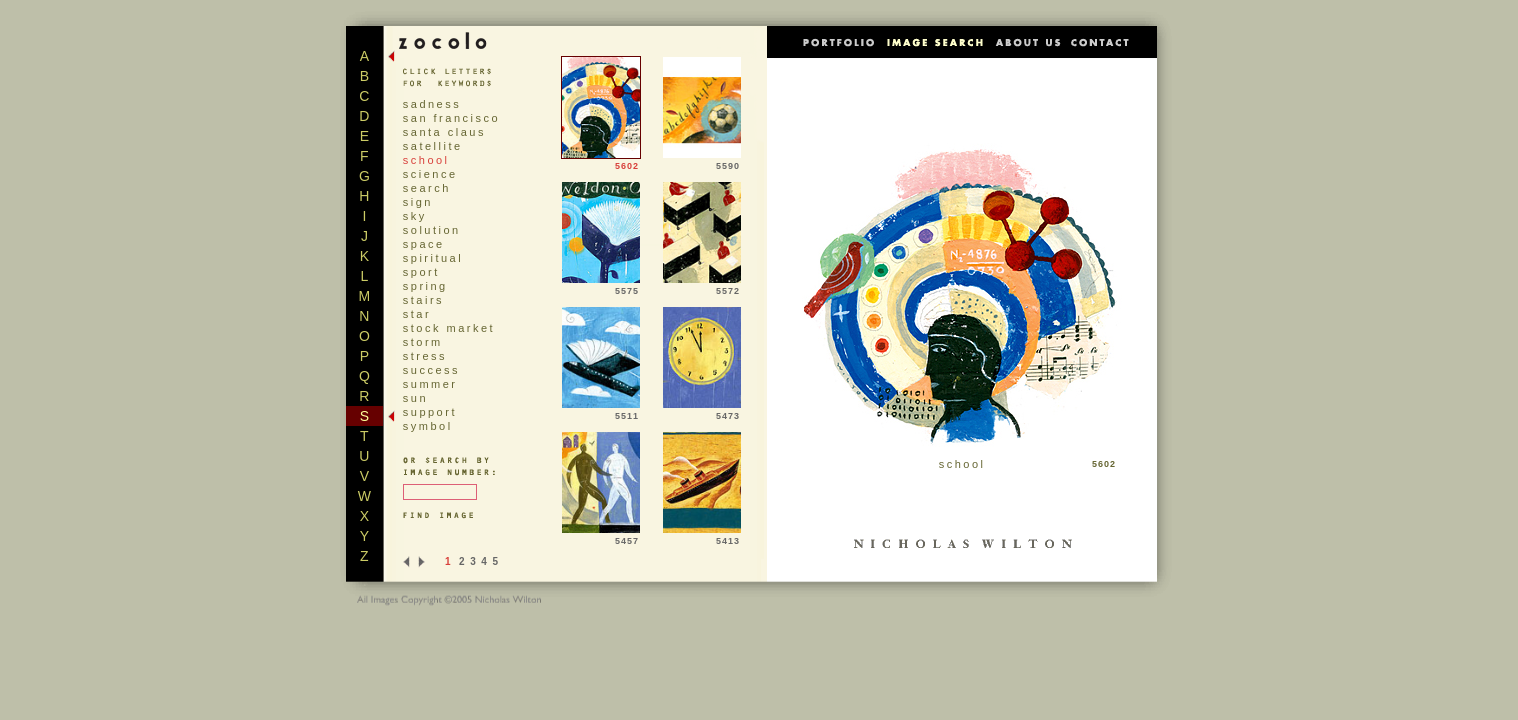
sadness (432, 104)
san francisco (451, 118)
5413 (702, 537)
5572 (702, 287)
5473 (702, 412)
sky (415, 216)
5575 (601, 287)
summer (430, 384)
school (426, 160)
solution (432, 230)
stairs (423, 300)
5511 (601, 412)
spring (425, 286)
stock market (449, 328)
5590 (702, 162)
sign (418, 202)
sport (421, 272)
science (430, 174)
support (430, 412)
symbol (428, 426)
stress (425, 356)
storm (423, 342)
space (424, 244)
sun (415, 398)
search (427, 188)
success (431, 370)
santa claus (444, 132)
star (417, 314)
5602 (601, 162)
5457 (601, 537)
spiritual (433, 258)
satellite (433, 146)
